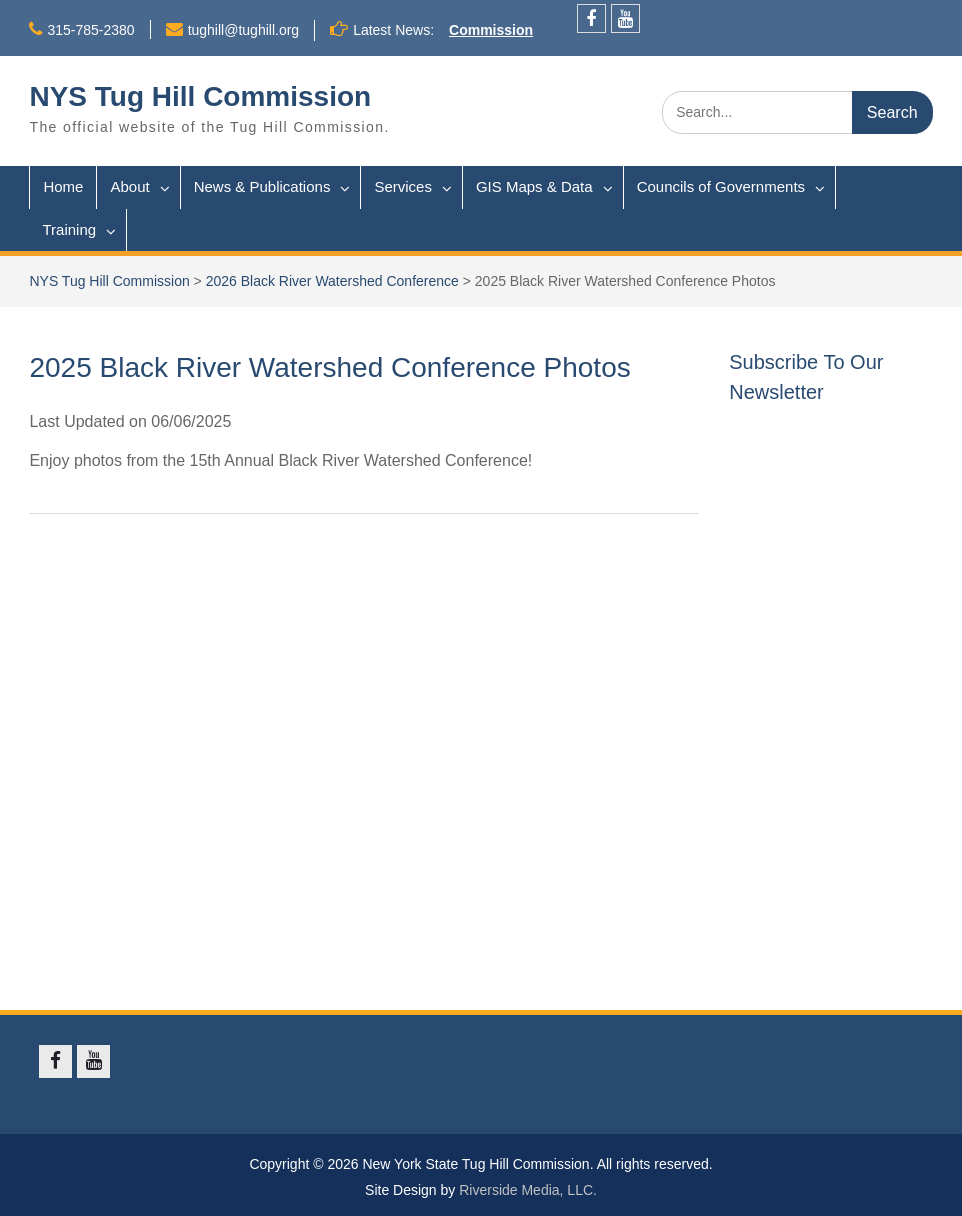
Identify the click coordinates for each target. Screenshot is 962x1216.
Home (63, 186)
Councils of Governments (721, 186)
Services (403, 186)
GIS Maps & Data (534, 186)
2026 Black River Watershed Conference (332, 281)
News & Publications (262, 186)
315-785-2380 (90, 30)
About (129, 186)
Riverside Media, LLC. (528, 1190)
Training (69, 229)
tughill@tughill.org (244, 30)
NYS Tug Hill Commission (200, 96)
